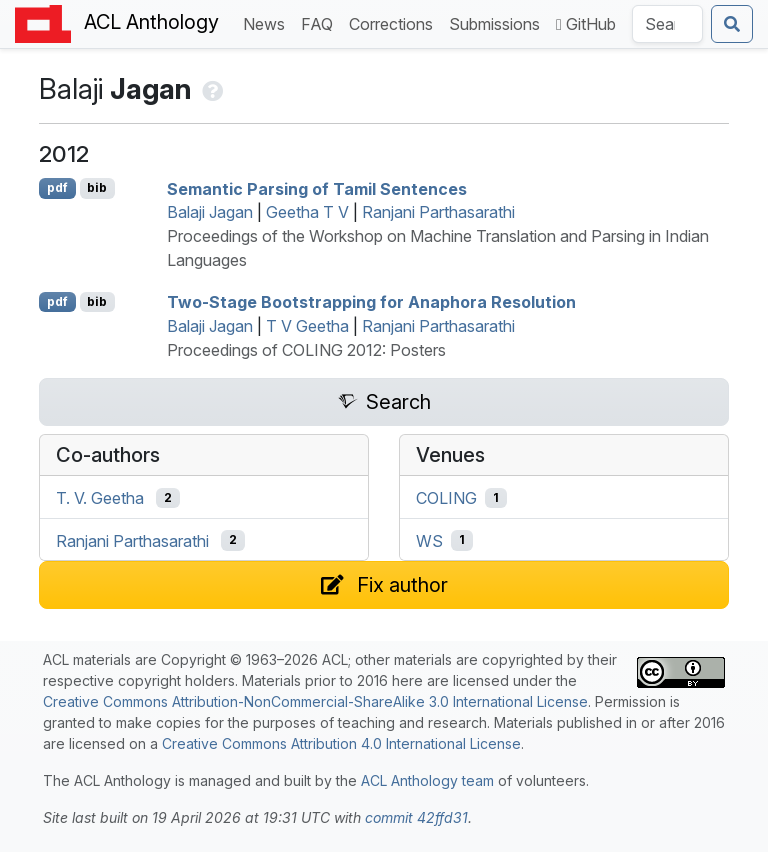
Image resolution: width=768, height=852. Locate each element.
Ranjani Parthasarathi (438, 212)
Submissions (498, 22)
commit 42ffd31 (416, 817)
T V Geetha (307, 326)
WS (429, 540)
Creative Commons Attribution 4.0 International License (341, 743)
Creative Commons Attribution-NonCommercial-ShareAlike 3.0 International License (315, 701)
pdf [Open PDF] (57, 187)
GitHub (586, 24)
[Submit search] (732, 24)
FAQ (321, 22)
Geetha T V (307, 212)
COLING (446, 498)
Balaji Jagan (210, 212)
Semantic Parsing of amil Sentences (317, 188)
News (268, 22)
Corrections (395, 22)
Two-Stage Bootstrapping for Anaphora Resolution (371, 302)
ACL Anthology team (427, 780)
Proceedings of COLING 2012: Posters (306, 350)
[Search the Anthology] (667, 24)
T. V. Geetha (100, 498)
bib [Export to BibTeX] (97, 187)
